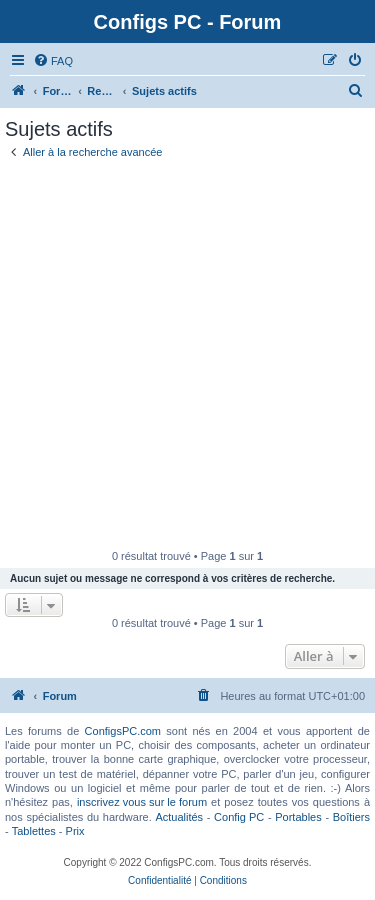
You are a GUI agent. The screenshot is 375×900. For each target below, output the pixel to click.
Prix (75, 831)
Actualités (179, 817)
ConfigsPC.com (123, 731)
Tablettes (34, 831)
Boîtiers (351, 817)
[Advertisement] (187, 352)
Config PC (239, 817)
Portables (298, 817)
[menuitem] (53, 61)
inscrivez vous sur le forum (142, 802)
